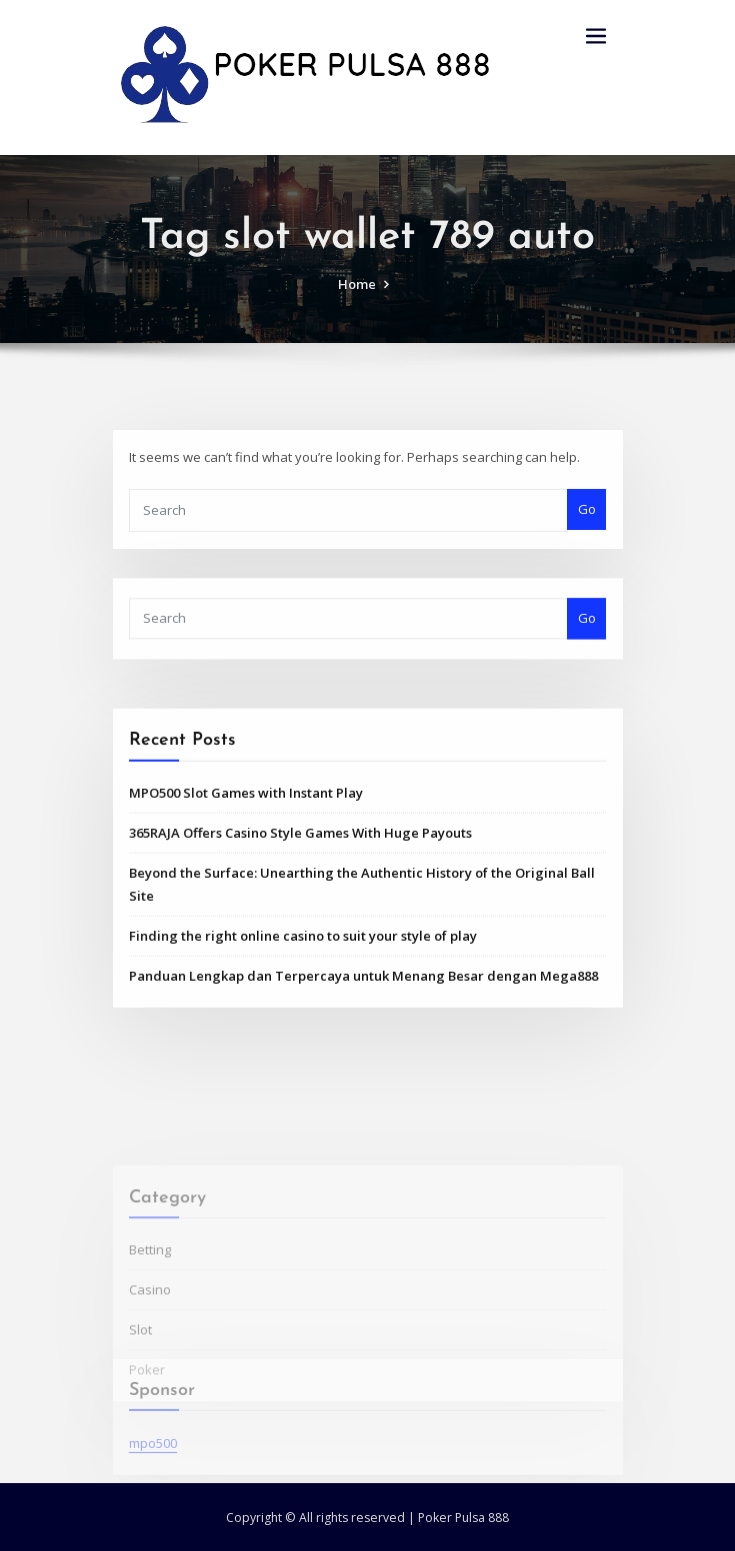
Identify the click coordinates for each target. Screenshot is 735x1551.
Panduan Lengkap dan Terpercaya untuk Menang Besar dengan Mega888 (363, 1048)
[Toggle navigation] (596, 36)
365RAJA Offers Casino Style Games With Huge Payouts (300, 905)
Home (357, 305)
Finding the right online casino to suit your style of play (303, 1008)
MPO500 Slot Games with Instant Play (246, 865)
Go (587, 538)
